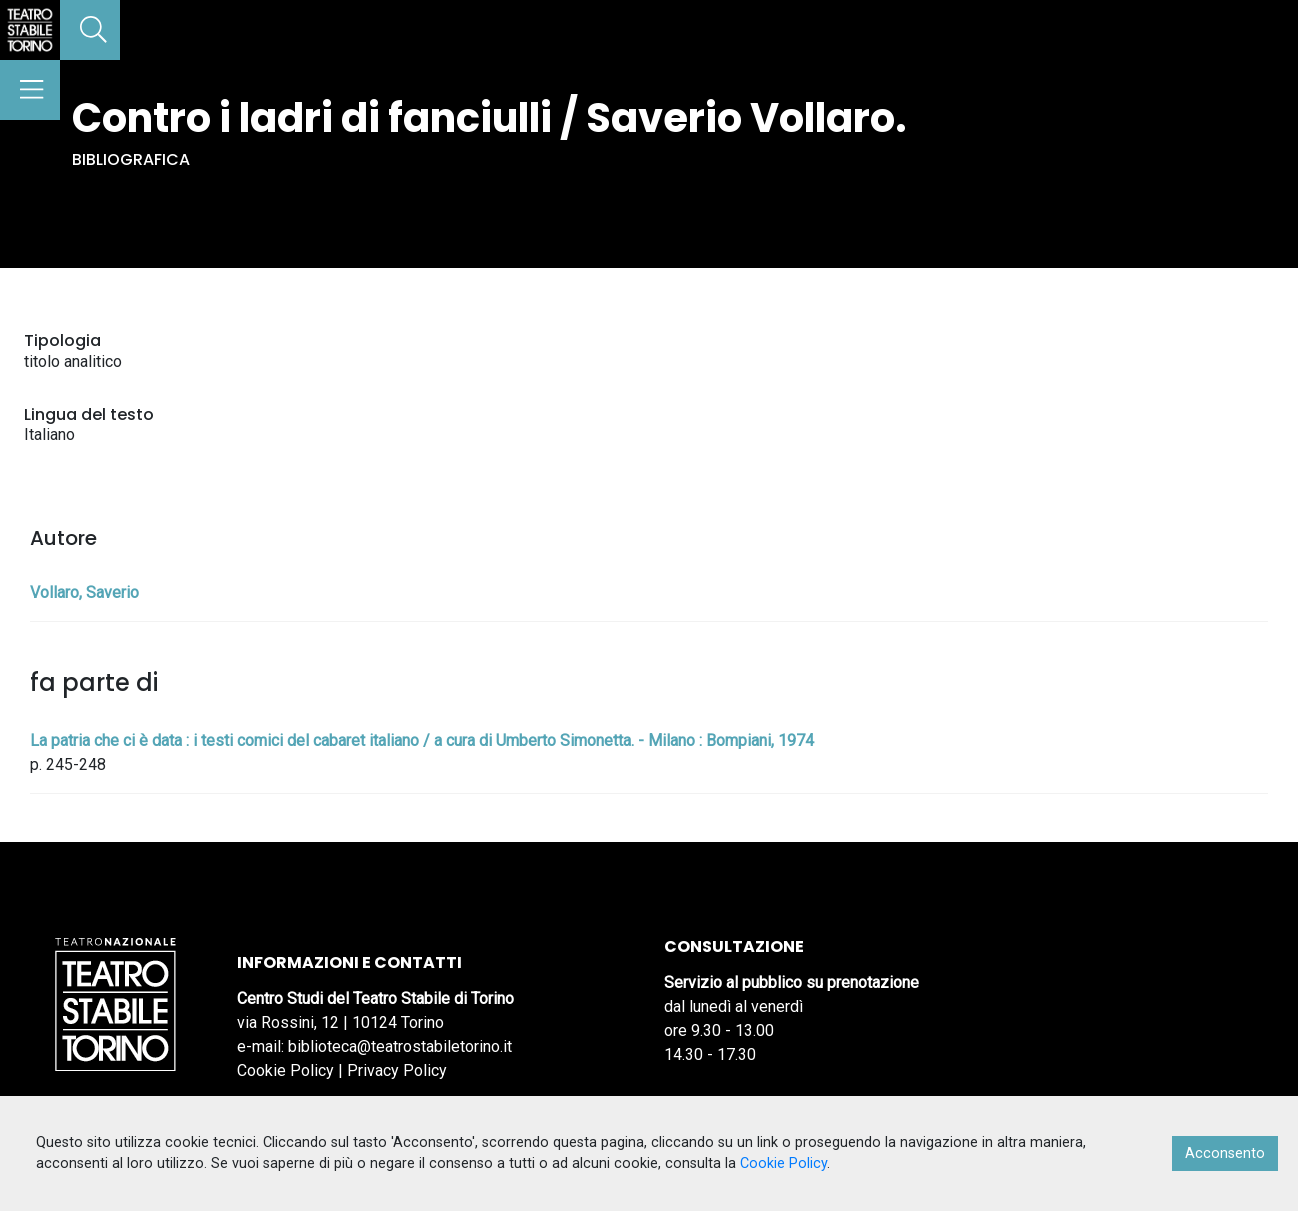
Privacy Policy (397, 1070)
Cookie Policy (285, 1070)
